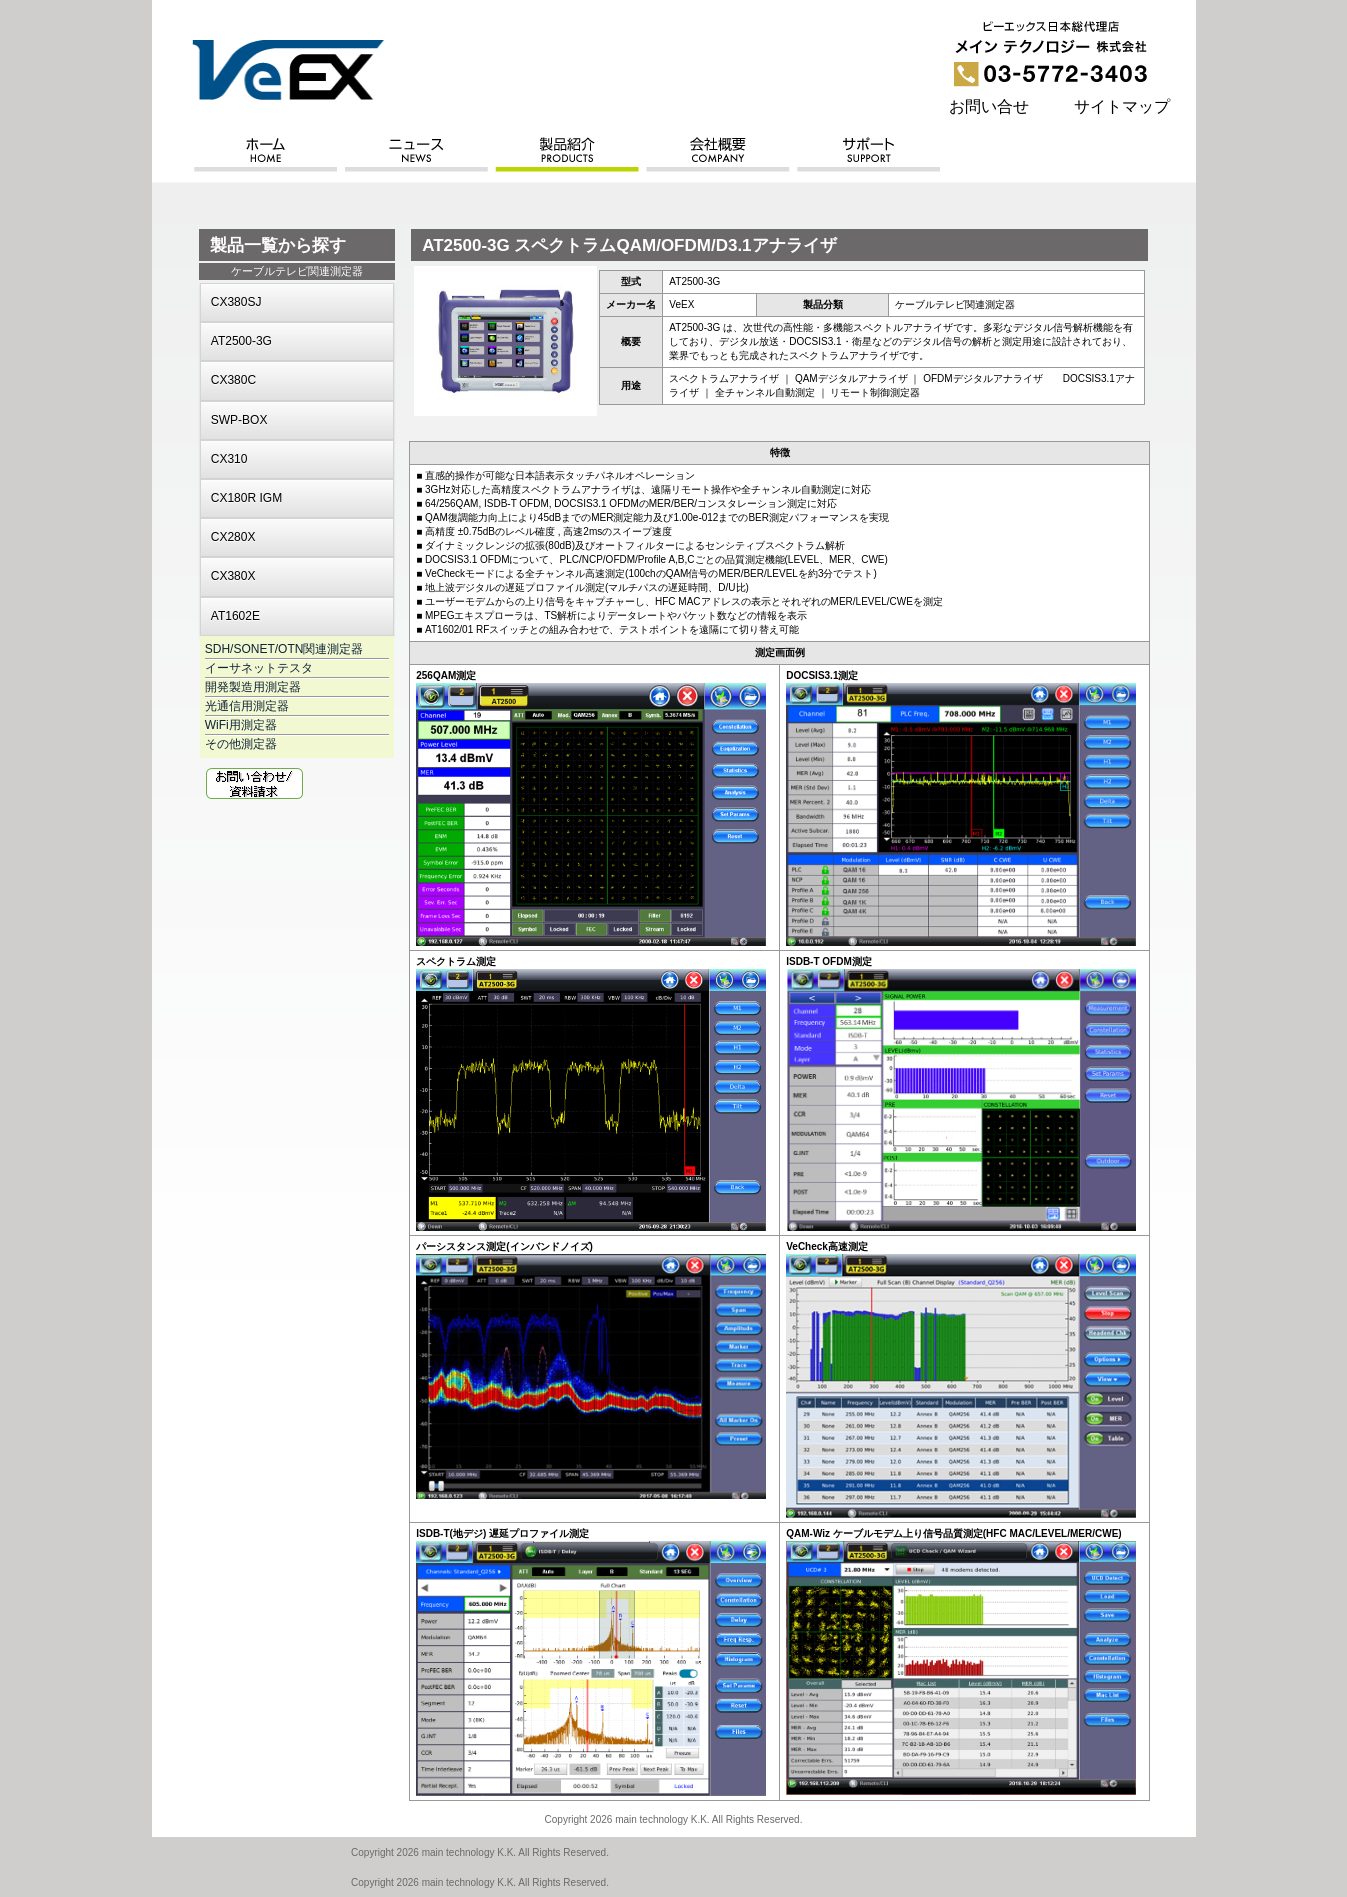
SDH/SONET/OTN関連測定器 (284, 649)
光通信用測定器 (247, 706)
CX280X (233, 537)
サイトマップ (1122, 106)
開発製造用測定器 (253, 687)
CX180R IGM (246, 498)
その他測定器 (241, 744)
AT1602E (235, 616)
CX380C (233, 380)
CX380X (233, 576)
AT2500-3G (241, 341)
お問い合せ (989, 106)
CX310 (229, 459)
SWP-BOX (239, 420)
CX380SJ (236, 302)
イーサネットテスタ (259, 668)
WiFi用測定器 (241, 725)
